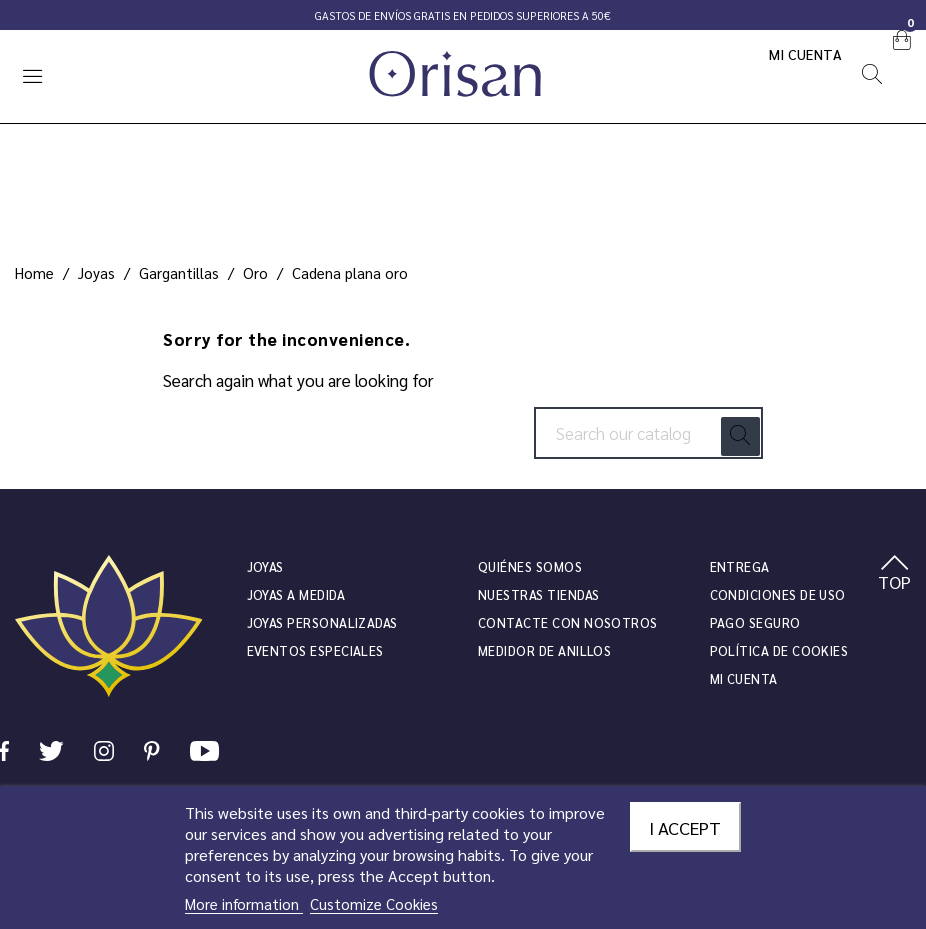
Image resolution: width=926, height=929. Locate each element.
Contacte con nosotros (568, 622)
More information (244, 903)
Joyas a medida (296, 594)
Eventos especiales (315, 650)
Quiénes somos (530, 566)
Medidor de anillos (544, 650)
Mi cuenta (806, 54)
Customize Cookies (374, 903)
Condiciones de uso (778, 594)
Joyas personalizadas (322, 622)
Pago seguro (755, 622)
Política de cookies (779, 650)
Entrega (740, 566)
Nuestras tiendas (538, 594)
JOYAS (265, 566)
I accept (685, 827)
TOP (894, 574)
